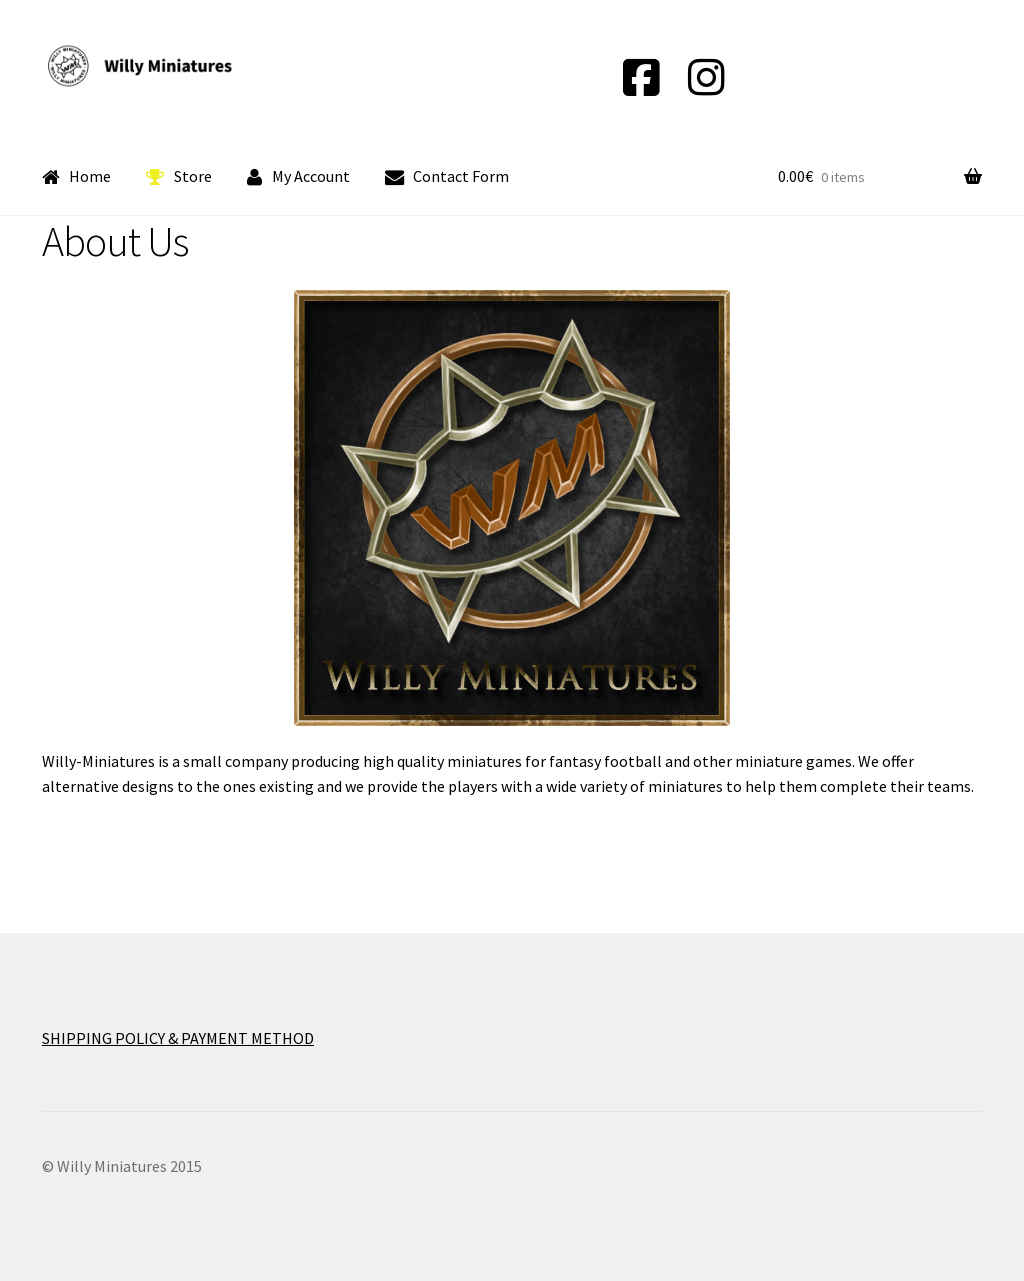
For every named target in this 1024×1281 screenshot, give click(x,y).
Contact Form (447, 177)
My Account (298, 177)
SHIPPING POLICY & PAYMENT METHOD (178, 1038)
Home (77, 177)
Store (179, 177)
